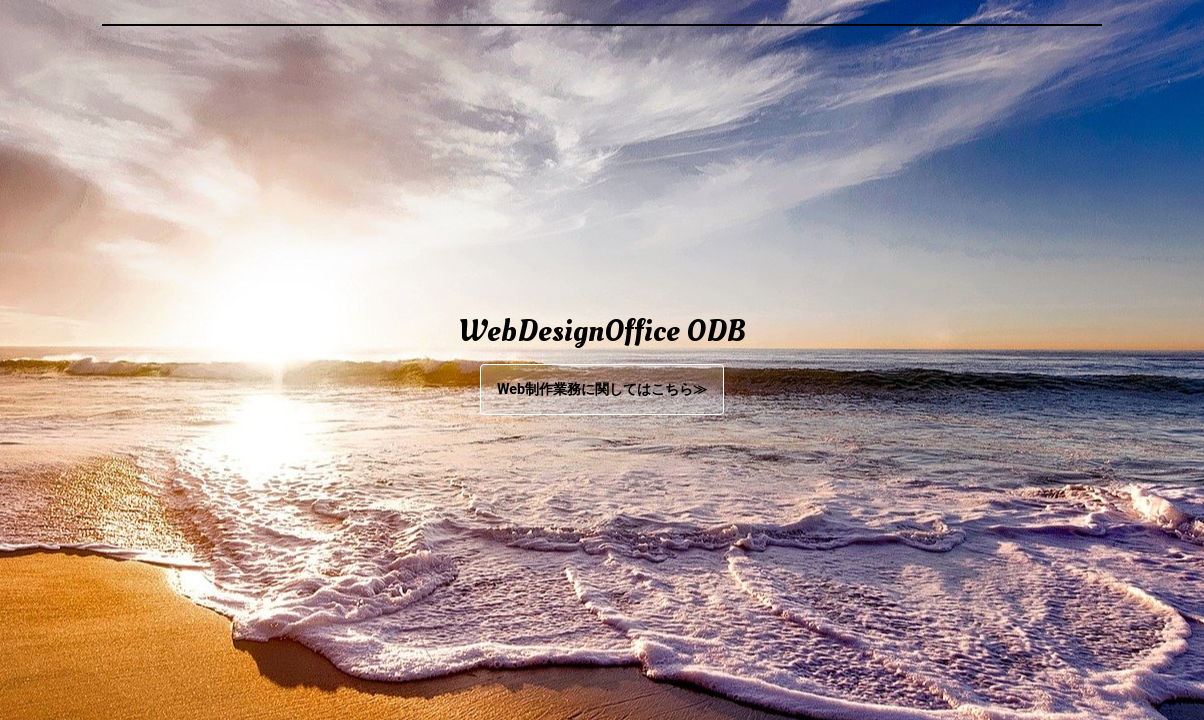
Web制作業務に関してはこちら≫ (602, 389)
